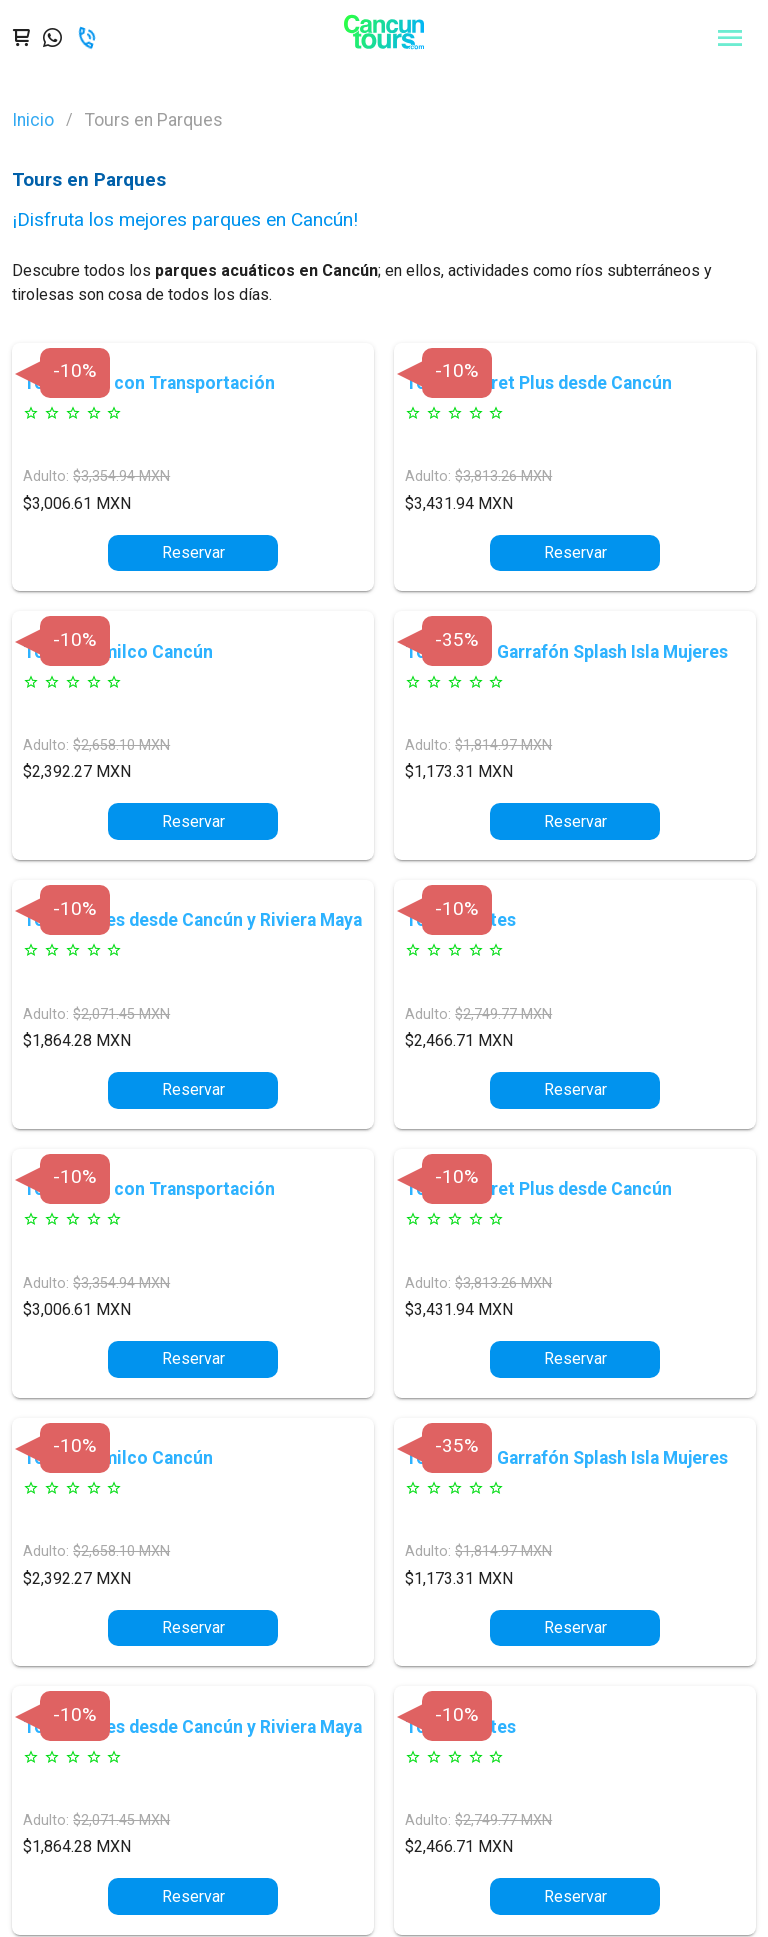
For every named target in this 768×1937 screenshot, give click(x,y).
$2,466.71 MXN (459, 1040)
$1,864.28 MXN (77, 1040)
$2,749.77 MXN (503, 1014)
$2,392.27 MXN (77, 771)
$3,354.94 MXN (121, 476)
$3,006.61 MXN (77, 503)
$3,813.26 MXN (503, 476)
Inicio (33, 120)
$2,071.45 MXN (121, 1014)
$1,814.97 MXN (503, 745)
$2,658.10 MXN (121, 745)
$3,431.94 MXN (459, 503)
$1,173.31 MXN (459, 771)
